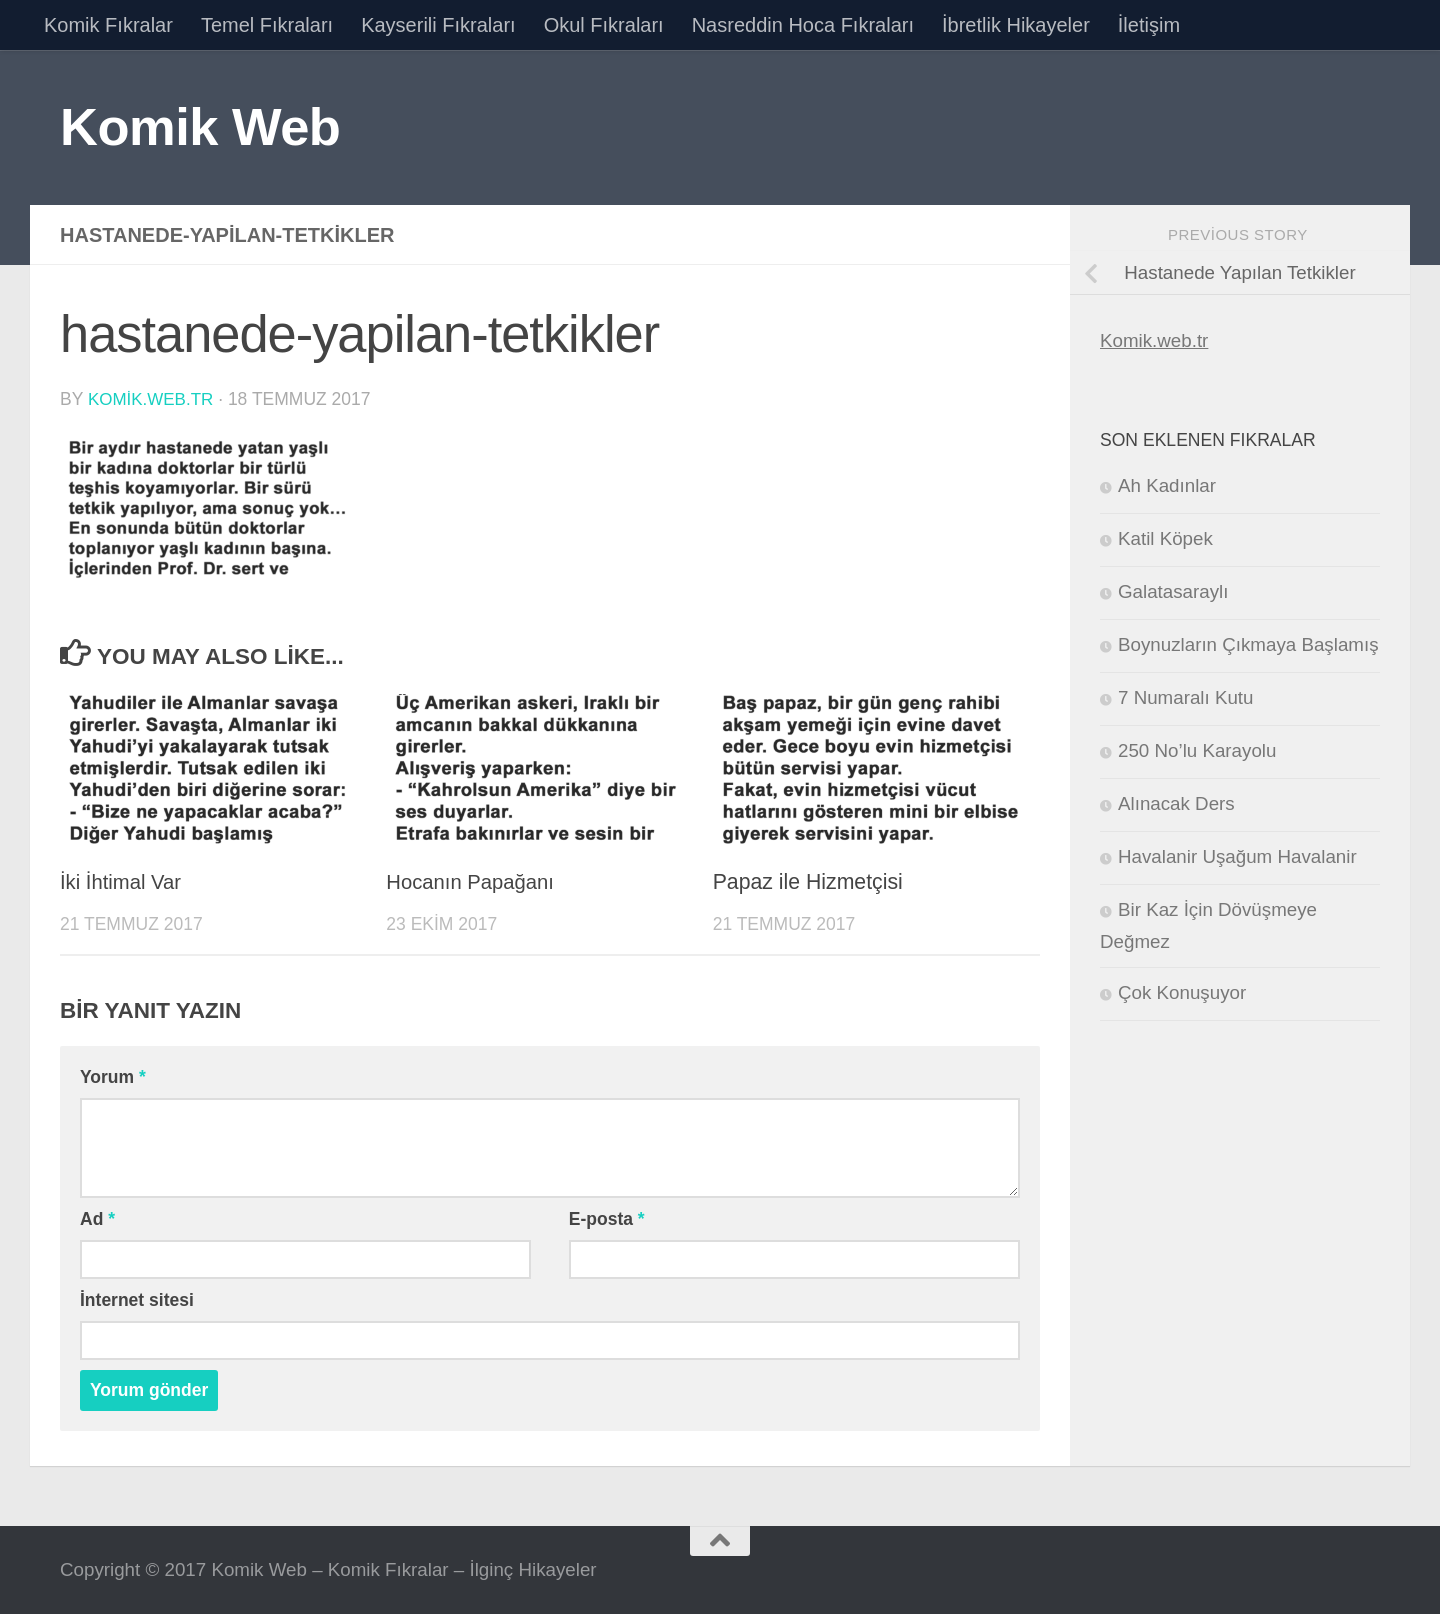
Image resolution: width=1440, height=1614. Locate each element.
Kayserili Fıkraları (438, 25)
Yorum (113, 1076)
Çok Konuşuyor (1182, 992)
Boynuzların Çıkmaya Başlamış (1248, 644)
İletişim (1149, 25)
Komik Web (200, 126)
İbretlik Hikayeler (1016, 25)
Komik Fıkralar (108, 25)
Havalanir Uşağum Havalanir (1237, 856)
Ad (97, 1218)
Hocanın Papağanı (474, 881)
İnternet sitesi (137, 1299)
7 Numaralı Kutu (1185, 697)
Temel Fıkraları (267, 25)
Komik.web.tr (1154, 340)
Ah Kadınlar (1167, 485)
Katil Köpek (1165, 538)
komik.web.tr (152, 399)
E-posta (607, 1218)
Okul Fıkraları (604, 25)
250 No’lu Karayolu (1197, 750)
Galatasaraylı (1173, 591)
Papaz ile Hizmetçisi (808, 881)
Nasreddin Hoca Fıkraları (803, 25)
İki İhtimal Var (123, 881)
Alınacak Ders (1176, 803)
